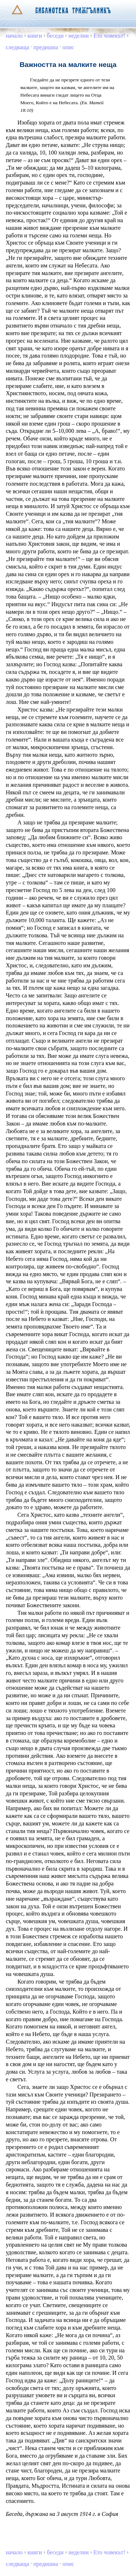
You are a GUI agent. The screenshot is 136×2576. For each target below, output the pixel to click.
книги (35, 36)
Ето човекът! (109, 36)
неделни (79, 36)
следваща (17, 47)
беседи (55, 36)
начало (14, 36)
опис (68, 47)
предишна (45, 47)
